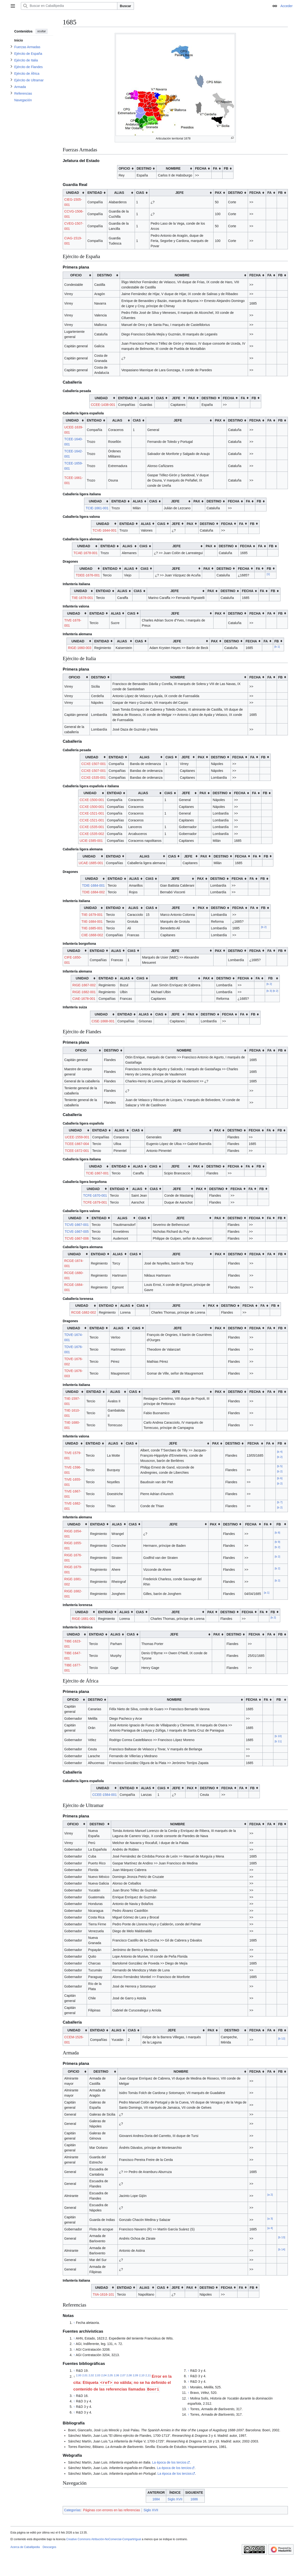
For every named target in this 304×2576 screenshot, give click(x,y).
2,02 (91, 2375)
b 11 (278, 1741)
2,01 (85, 2375)
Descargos (49, 2547)
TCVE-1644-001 (105, 530)
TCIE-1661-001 (97, 508)
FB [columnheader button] (226, 168)
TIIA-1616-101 (103, 2294)
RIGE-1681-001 (83, 1619)
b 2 (263, 927)
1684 (156, 2499)
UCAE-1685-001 (91, 863)
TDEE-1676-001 (88, 575)
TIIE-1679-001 (92, 915)
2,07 (123, 2375)
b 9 (277, 1541)
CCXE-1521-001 (92, 813)
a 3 (270, 2218)
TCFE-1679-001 (95, 1202)
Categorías (72, 2510)
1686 (194, 2499)
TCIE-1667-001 (97, 1173)
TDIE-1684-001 (93, 885)
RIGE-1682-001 (84, 992)
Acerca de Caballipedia (25, 2547)
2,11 (148, 2375)
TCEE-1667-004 (77, 1144)
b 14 (281, 2249)
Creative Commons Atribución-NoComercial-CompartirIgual (103, 2539)
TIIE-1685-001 (92, 928)
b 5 (279, 1466)
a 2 (270, 2194)
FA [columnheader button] (215, 168)
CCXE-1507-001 (93, 764)
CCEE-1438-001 (103, 405)
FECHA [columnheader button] (200, 168)
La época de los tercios (169, 2462)
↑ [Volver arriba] (74, 2323)
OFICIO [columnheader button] (124, 168)
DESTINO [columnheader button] (144, 168)
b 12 (281, 2038)
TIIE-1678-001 (82, 598)
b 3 (269, 990)
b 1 (277, 646)
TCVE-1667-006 (77, 1238)
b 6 (279, 1478)
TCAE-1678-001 (86, 553)
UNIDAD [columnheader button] (72, 193)
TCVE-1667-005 (77, 1231)
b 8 (277, 1532)
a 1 (266, 1592)
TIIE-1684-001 (92, 921)
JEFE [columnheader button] (179, 193)
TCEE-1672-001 (77, 1151)
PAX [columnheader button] (218, 193)
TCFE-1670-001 (95, 1195)
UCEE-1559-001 (77, 1137)
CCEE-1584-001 (104, 1795)
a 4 (270, 2227)
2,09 (135, 2375)
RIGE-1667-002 (84, 985)
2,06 (116, 2375)
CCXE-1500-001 (92, 800)
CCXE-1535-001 (93, 777)
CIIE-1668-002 (92, 935)
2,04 (104, 2375)
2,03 (97, 2375)
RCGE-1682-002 (83, 1312)
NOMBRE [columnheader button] (173, 168)
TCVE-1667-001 (77, 1225)
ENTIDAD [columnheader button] (94, 193)
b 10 (278, 1735)
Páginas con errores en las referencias (111, 2510)
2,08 (129, 2375)
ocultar (41, 31)
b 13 (281, 2237)
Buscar (125, 6)
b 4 (279, 1451)
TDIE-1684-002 (93, 892)
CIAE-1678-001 (83, 999)
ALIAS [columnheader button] (119, 193)
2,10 (141, 2375)
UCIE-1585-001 (91, 841)
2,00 (78, 2375)
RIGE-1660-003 (79, 648)
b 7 (279, 1502)
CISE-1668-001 (103, 1021)
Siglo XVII (175, 2499)
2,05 (110, 2375)
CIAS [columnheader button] (140, 193)
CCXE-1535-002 (92, 834)
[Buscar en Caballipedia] (69, 6)
